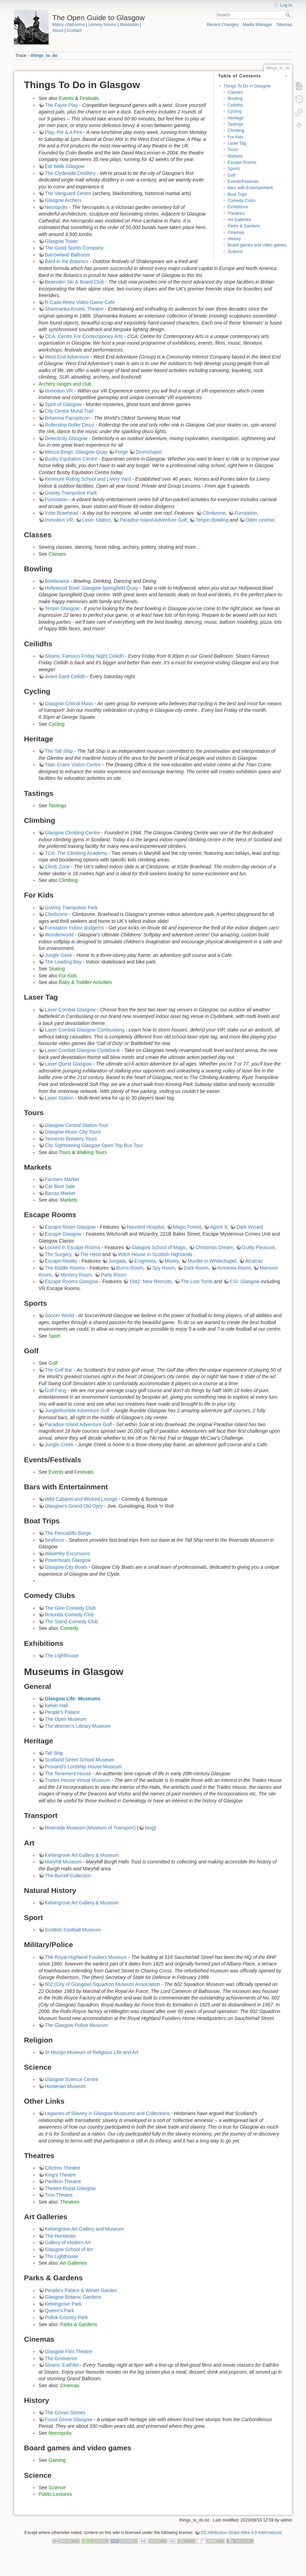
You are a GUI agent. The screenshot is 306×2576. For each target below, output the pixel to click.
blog (149, 1827)
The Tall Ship (59, 751)
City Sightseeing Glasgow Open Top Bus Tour (94, 1145)
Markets (235, 156)
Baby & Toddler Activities (85, 982)
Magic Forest (187, 1227)
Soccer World (59, 1315)
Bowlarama (57, 581)
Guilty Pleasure (258, 1247)
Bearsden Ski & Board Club (74, 282)
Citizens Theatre (62, 2168)
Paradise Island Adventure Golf (153, 520)
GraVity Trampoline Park (71, 907)
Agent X (219, 1227)
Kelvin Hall (56, 1705)
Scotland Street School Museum (79, 1759)
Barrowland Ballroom (67, 255)
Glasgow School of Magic (158, 1247)
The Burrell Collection (68, 1875)
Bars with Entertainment (250, 187)
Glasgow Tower (61, 241)
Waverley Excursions (67, 1553)
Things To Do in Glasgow (247, 86)
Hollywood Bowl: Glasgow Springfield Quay (91, 588)
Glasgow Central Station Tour (76, 1125)
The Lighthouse (61, 1655)
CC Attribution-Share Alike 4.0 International (241, 2532)
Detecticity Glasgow (66, 438)
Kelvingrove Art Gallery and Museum (84, 2229)
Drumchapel (148, 452)
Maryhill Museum (63, 1861)
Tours (233, 149)
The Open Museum (65, 1719)
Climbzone (213, 513)
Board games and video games (257, 245)
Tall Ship (54, 1753)
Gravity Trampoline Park (71, 493)
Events (66, 98)
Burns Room (129, 1268)
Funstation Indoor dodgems (74, 928)
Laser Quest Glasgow (68, 1064)
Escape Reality (61, 1261)
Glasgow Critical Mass (69, 703)
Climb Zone (57, 866)
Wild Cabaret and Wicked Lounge (81, 1499)
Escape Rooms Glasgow (71, 1281)
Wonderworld (59, 934)
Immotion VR (59, 391)
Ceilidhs (235, 105)
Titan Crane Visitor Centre (73, 764)
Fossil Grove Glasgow (68, 2419)
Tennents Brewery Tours (71, 1139)
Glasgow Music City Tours (73, 1132)
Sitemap (284, 24)
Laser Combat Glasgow (70, 1009)
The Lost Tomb (197, 1281)
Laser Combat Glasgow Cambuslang (84, 1030)
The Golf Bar (58, 1370)
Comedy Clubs (241, 200)
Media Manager (257, 24)
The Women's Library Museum (78, 1726)
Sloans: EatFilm (62, 2365)
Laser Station (96, 520)
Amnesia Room (234, 1268)
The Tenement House (68, 1773)
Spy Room (163, 1268)
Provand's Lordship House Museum (83, 1766)
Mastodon (129, 24)
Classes (235, 92)
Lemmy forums (102, 24)
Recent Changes (222, 24)
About (58, 30)
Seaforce (54, 1540)
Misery (172, 1261)
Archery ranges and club (65, 384)
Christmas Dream (214, 1247)
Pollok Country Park (66, 2317)
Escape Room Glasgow (70, 1227)
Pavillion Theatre (63, 2181)
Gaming (57, 2460)
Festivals (89, 98)
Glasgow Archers (63, 200)
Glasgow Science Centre (71, 2079)
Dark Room (196, 1268)
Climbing (236, 130)
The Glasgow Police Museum (76, 2025)
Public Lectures (55, 2494)
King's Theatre (60, 2175)
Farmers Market (62, 1179)
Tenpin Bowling (212, 520)
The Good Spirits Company (74, 248)
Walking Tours (91, 1152)
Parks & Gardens (244, 226)
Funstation (56, 499)
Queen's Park (59, 2310)
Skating (57, 968)
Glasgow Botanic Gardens (73, 2297)
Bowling (235, 98)
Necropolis (56, 207)
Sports (234, 168)
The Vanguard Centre (68, 193)
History (234, 238)
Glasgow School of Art (69, 2249)
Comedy (69, 1628)
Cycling (234, 111)
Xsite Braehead (61, 513)
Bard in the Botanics (66, 261)
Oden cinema (260, 520)
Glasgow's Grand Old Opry (74, 1506)
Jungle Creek (59, 1444)
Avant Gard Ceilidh (65, 676)
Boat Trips (237, 194)
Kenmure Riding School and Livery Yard (88, 479)
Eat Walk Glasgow (64, 166)
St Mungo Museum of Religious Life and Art (91, 2052)
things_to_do (44, 55)
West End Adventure (67, 357)
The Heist (90, 1254)
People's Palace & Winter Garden (81, 2290)
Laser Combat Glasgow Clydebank (82, 1050)
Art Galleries (239, 219)
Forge (121, 452)
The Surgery (58, 1254)
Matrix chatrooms (68, 24)
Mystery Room (76, 1275)
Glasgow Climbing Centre (72, 832)
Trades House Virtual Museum (77, 1780)
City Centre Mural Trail (69, 411)
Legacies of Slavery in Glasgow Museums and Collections (107, 2113)
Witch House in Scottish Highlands (155, 1254)
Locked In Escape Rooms (72, 1247)
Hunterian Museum (65, 2086)
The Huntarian (60, 2236)
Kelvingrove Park (63, 2304)
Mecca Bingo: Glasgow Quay (76, 452)
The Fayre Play (61, 105)
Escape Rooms (242, 162)
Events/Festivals (243, 181)
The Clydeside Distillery (70, 173)
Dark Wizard (249, 1227)
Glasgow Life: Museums (72, 1698)
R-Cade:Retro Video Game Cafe (80, 302)
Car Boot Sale (60, 1186)
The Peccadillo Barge (68, 1533)
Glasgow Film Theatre (68, 2351)
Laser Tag (237, 143)
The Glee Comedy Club (70, 1608)
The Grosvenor (61, 2358)
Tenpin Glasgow (62, 608)
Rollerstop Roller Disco (69, 425)
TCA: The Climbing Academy (76, 853)
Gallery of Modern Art (68, 2242)
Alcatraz (254, 1261)
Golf (231, 175)
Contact (74, 30)
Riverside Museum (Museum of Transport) (90, 1827)
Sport (54, 1336)
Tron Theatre (59, 2195)
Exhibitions (238, 206)
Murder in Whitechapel (212, 1261)
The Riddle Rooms (65, 1268)
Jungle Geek (58, 955)
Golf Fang (55, 1390)
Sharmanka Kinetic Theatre (74, 309)
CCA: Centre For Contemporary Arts (84, 336)
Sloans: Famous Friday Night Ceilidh (84, 656)
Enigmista (145, 1261)
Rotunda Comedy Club (69, 1614)
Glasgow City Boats (66, 1567)
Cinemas (236, 232)
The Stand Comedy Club (71, 1621)
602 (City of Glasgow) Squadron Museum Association (102, 1984)
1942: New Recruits (150, 1281)
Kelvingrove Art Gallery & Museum (82, 1855)
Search (289, 14)
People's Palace (62, 1712)
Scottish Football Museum (73, 1930)
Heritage (235, 118)
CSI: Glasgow (244, 1281)
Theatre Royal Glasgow (70, 2188)
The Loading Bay (63, 962)
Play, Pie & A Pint (63, 132)
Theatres (236, 213)
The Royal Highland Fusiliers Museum (86, 1957)
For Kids (235, 137)
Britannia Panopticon (67, 418)
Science (235, 251)
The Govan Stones (65, 2412)
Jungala (116, 1261)
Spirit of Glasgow (63, 404)
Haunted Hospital (145, 1227)
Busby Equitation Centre (71, 459)
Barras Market (60, 1193)
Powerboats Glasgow (68, 1560)
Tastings (235, 124)
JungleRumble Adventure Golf (77, 1410)
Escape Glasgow (63, 1234)
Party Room (113, 1275)
